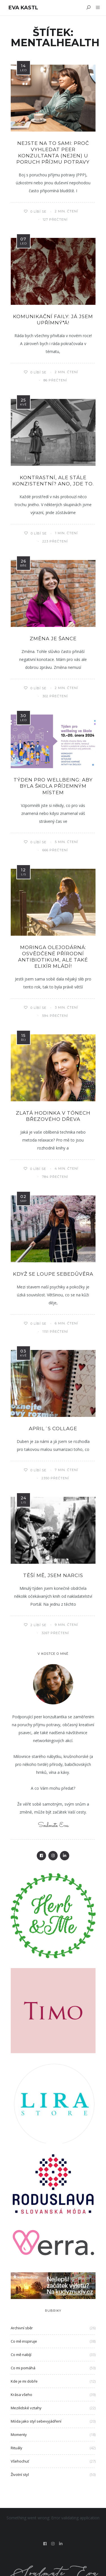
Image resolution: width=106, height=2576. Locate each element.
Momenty (19, 2434)
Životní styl (20, 2474)
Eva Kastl (23, 8)
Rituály (16, 2447)
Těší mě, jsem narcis (53, 1575)
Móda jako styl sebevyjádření (36, 2421)
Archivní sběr (22, 2327)
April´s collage (53, 1428)
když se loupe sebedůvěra (53, 1274)
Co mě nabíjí (21, 2354)
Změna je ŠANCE (53, 638)
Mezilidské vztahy (26, 2407)
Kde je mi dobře (24, 2381)
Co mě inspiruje (24, 2341)
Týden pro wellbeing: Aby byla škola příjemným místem (53, 786)
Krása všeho (21, 2394)
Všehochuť (20, 2461)
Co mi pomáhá (23, 2367)
